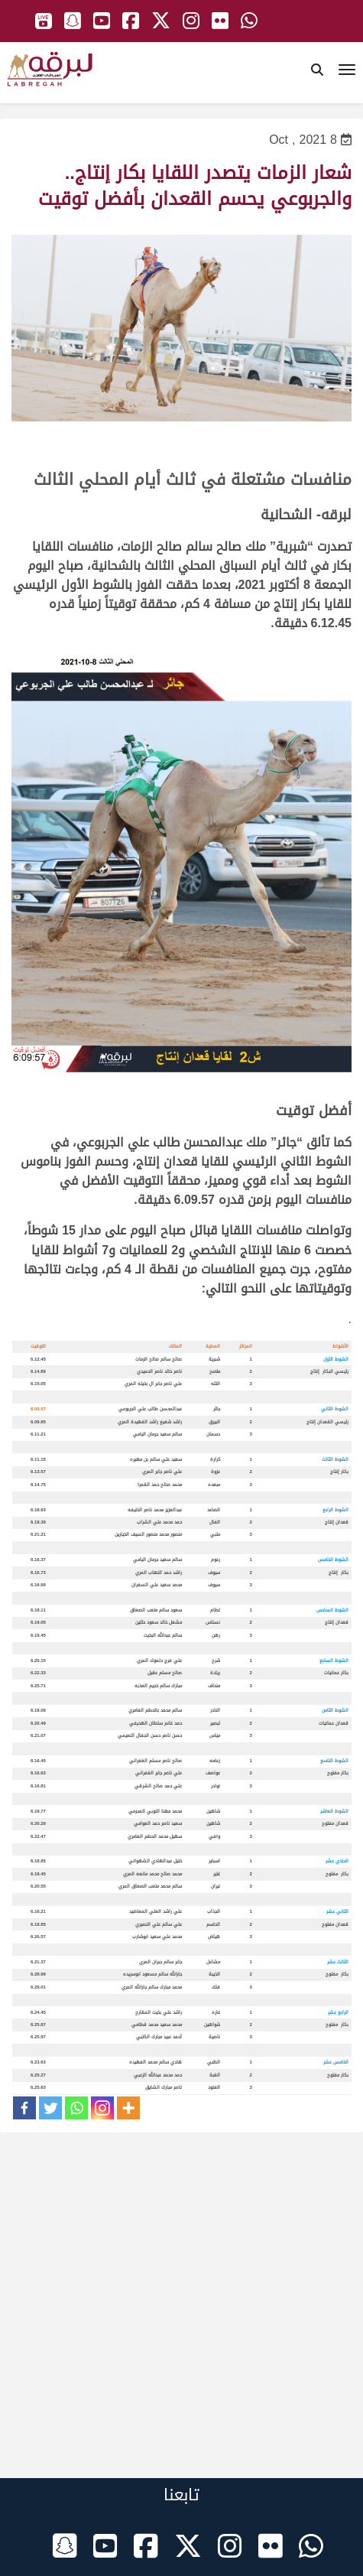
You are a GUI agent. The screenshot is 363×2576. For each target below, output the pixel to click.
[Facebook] (24, 2107)
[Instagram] (102, 2107)
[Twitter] (50, 2107)
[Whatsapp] (76, 2107)
